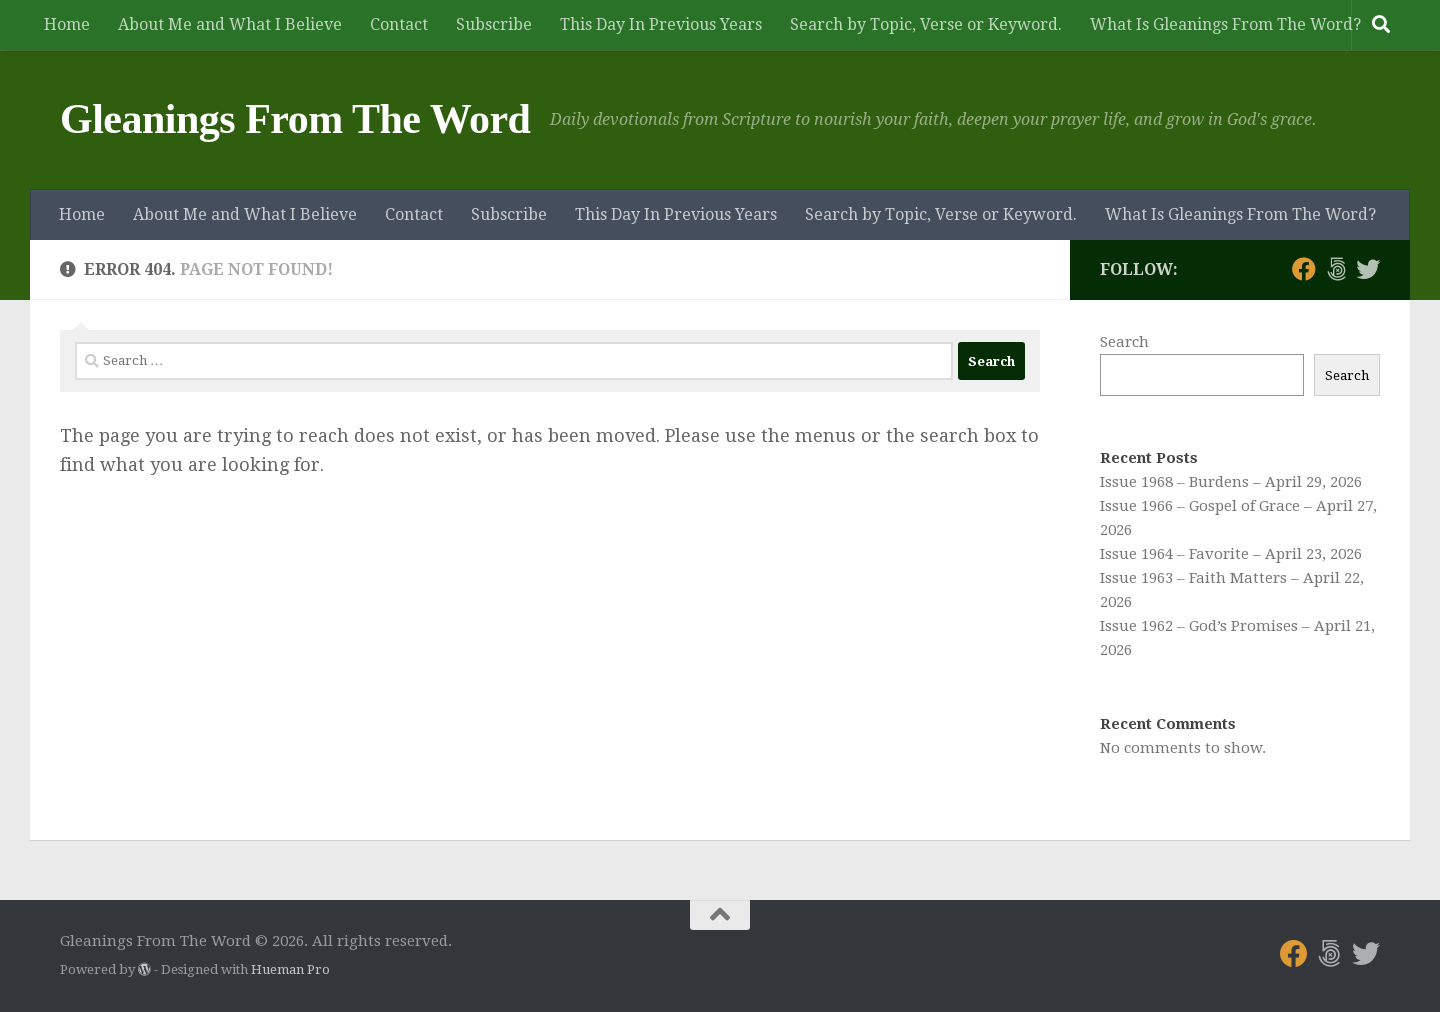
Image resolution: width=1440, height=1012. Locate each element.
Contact (399, 24)
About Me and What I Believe (230, 24)
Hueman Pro (290, 969)
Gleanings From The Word (295, 119)
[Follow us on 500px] (1336, 269)
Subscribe (494, 24)
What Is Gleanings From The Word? (1225, 24)
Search (1124, 342)
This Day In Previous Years (661, 24)
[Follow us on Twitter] (1368, 269)
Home (67, 24)
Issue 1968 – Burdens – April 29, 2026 (1231, 482)
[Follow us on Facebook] (1304, 269)
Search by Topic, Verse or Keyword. (926, 24)
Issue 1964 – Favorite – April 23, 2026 (1231, 554)
